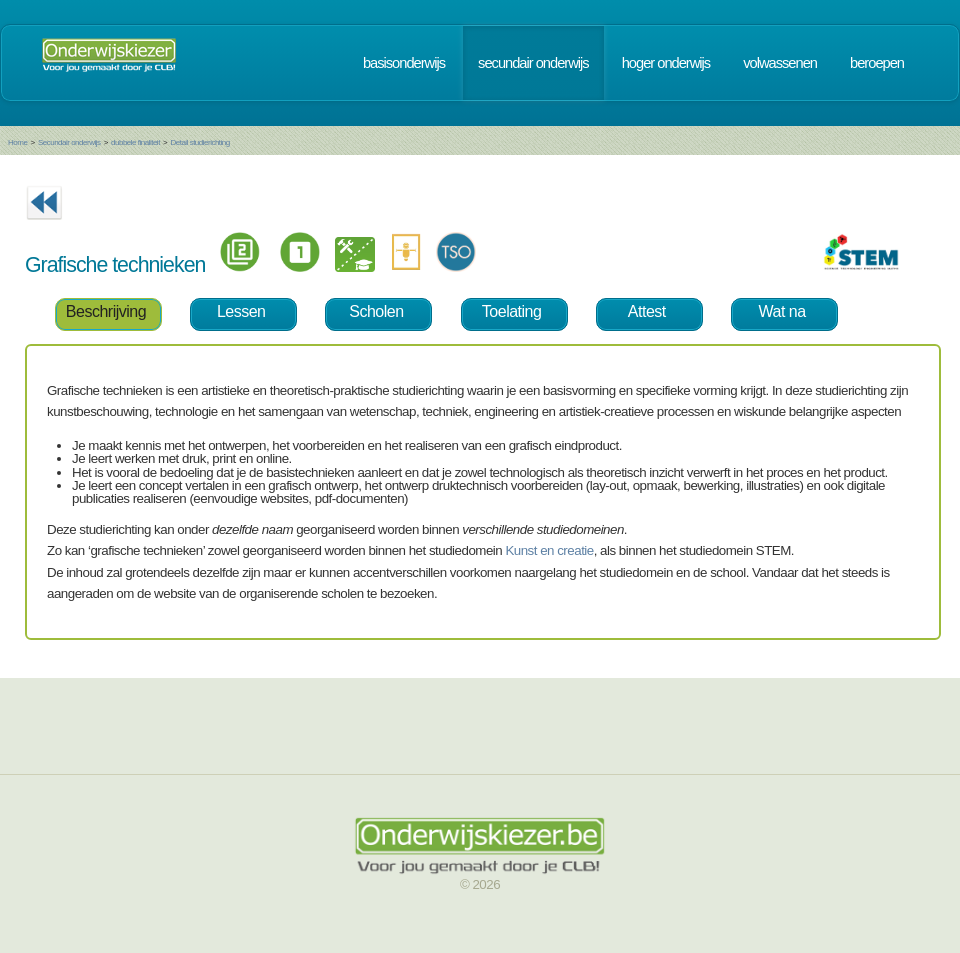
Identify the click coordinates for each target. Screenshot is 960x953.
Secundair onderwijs (69, 142)
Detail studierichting (199, 142)
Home (17, 142)
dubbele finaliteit (135, 142)
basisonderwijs (404, 63)
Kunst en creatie (549, 550)
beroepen (877, 63)
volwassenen (780, 63)
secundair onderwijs (533, 63)
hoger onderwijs (666, 63)
